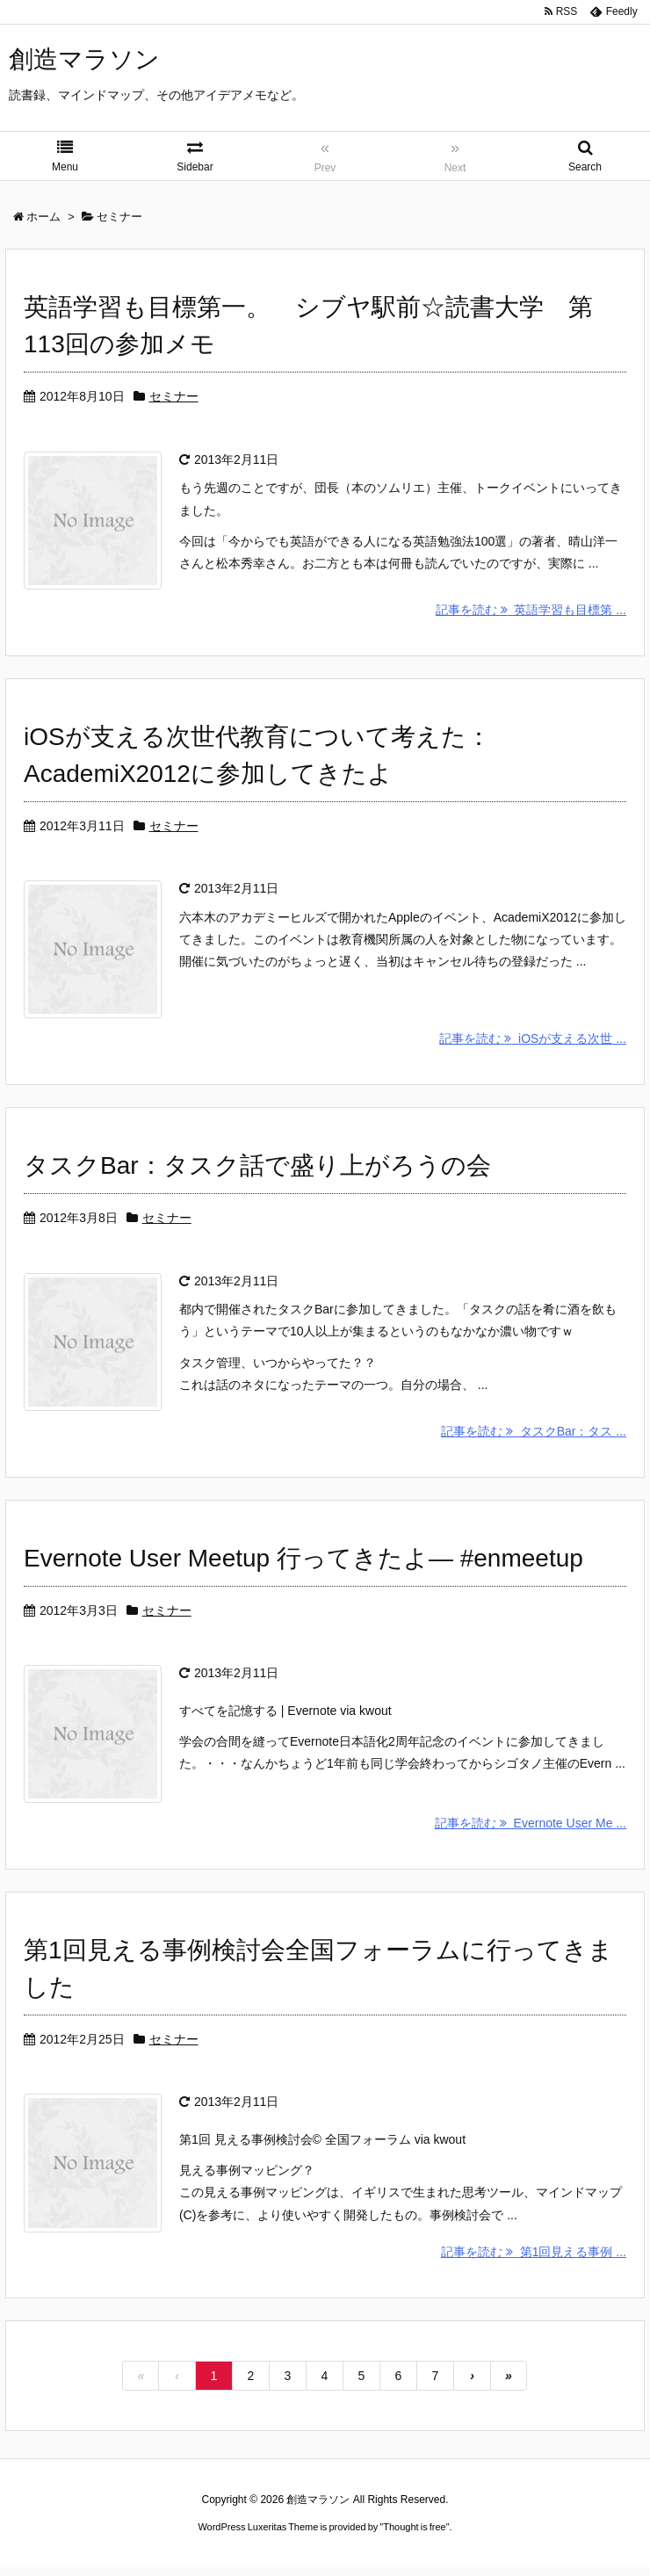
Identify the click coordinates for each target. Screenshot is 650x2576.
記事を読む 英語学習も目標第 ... (531, 611)
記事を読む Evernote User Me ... (530, 1830)
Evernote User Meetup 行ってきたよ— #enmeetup (303, 1563)
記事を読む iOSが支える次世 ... (532, 1042)
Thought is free (414, 2535)
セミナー (174, 396)
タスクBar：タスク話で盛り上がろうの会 (257, 1169)
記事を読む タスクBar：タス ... (533, 1436)
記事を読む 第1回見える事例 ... (533, 2261)
